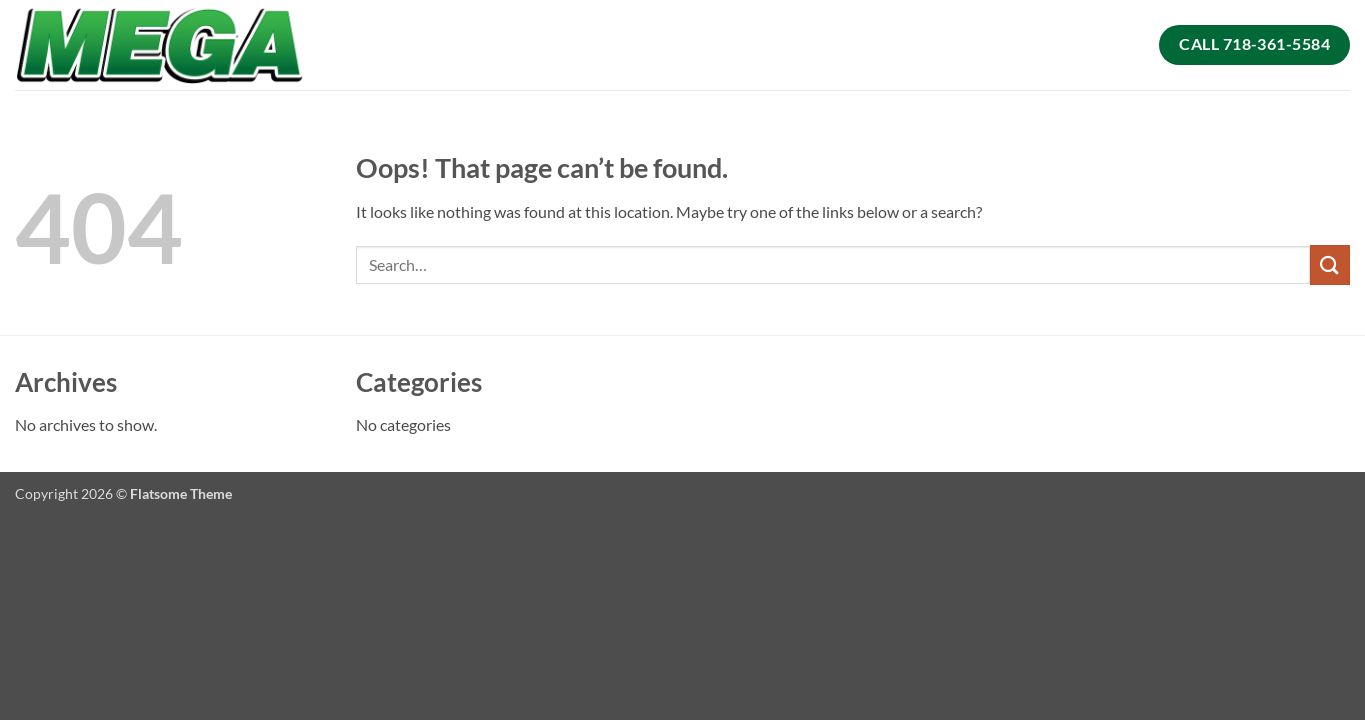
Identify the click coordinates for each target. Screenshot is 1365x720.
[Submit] (1330, 264)
